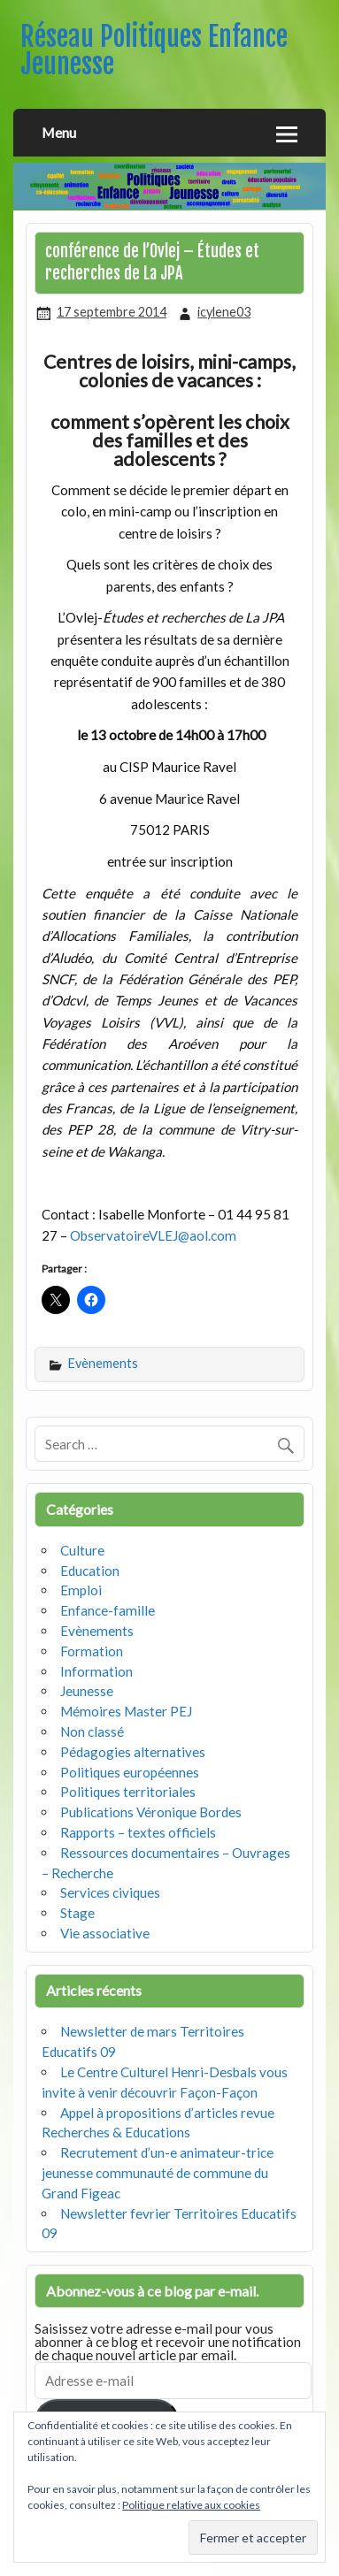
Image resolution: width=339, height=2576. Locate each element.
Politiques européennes (129, 1772)
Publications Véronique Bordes (151, 1812)
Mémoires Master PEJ (126, 1711)
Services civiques (110, 1892)
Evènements (103, 1363)
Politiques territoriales (128, 1792)
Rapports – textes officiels (138, 1832)
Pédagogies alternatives (132, 1752)
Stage (77, 1913)
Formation (91, 1651)
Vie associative (105, 1933)
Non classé (92, 1731)
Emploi (81, 1590)
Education (89, 1570)
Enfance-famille (107, 1610)
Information (96, 1671)
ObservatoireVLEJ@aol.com (153, 1235)
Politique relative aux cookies (191, 2504)
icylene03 (223, 311)
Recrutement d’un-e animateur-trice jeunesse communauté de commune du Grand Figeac (158, 2172)
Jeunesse (86, 1691)
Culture (82, 1550)
